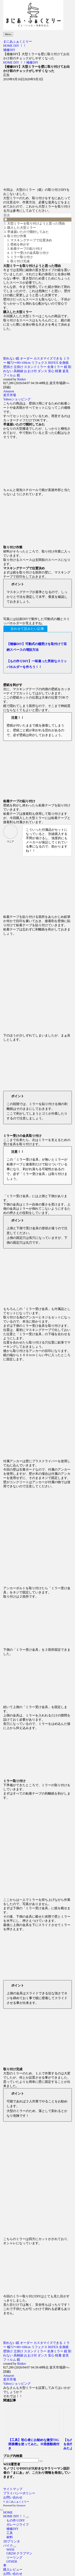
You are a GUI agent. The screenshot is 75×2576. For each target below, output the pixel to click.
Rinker (21, 379)
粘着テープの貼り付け (26, 248)
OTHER (11, 2561)
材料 (9, 2537)
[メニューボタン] (8, 34)
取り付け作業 (16, 236)
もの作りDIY (15, 2520)
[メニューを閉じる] (1, 2509)
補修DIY (32, 62)
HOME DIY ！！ (14, 62)
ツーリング (14, 2557)
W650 (10, 2549)
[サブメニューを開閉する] (27, 2517)
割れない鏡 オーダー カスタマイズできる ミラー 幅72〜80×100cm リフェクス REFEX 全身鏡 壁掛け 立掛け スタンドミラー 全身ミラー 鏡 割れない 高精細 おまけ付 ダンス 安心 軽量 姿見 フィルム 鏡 (37, 367)
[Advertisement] (37, 116)
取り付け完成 (20, 261)
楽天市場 (9, 395)
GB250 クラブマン (19, 2553)
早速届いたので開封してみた (28, 232)
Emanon (21, 2505)
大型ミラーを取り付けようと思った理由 (36, 223)
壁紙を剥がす (20, 244)
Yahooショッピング (17, 399)
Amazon (8, 391)
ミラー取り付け (21, 257)
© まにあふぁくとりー (16, 2501)
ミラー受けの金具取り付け (29, 252)
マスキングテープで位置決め (31, 240)
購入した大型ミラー (21, 227)
